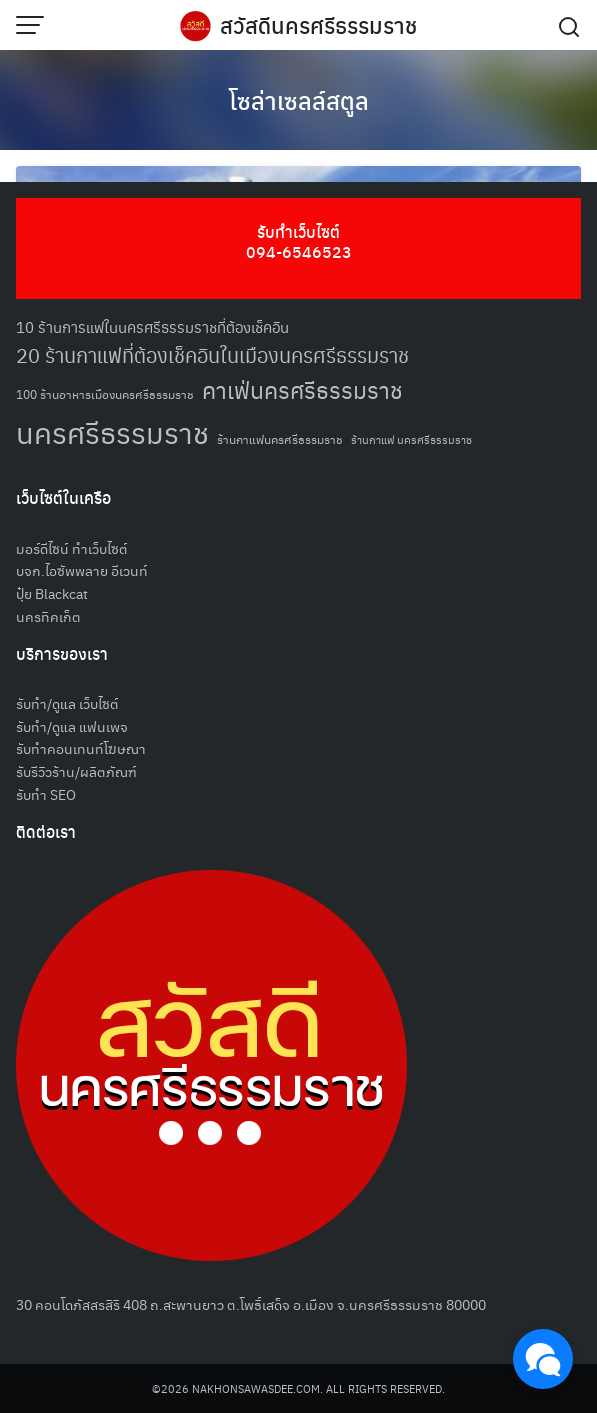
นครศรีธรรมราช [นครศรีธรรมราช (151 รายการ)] (112, 431)
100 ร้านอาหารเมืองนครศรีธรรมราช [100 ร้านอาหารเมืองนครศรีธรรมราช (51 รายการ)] (105, 393)
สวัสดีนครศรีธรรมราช (318, 25)
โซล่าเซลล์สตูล (299, 100)
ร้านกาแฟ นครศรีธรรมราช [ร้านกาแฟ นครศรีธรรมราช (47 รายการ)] (411, 439)
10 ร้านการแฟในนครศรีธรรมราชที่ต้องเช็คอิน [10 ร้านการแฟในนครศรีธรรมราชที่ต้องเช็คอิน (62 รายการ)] (152, 326)
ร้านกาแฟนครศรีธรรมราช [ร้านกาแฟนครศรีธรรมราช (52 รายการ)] (280, 438)
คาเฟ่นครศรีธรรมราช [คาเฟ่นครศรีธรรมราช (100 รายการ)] (302, 389)
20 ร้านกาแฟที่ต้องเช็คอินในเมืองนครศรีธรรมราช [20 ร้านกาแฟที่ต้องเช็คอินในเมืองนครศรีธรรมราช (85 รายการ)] (212, 355)
